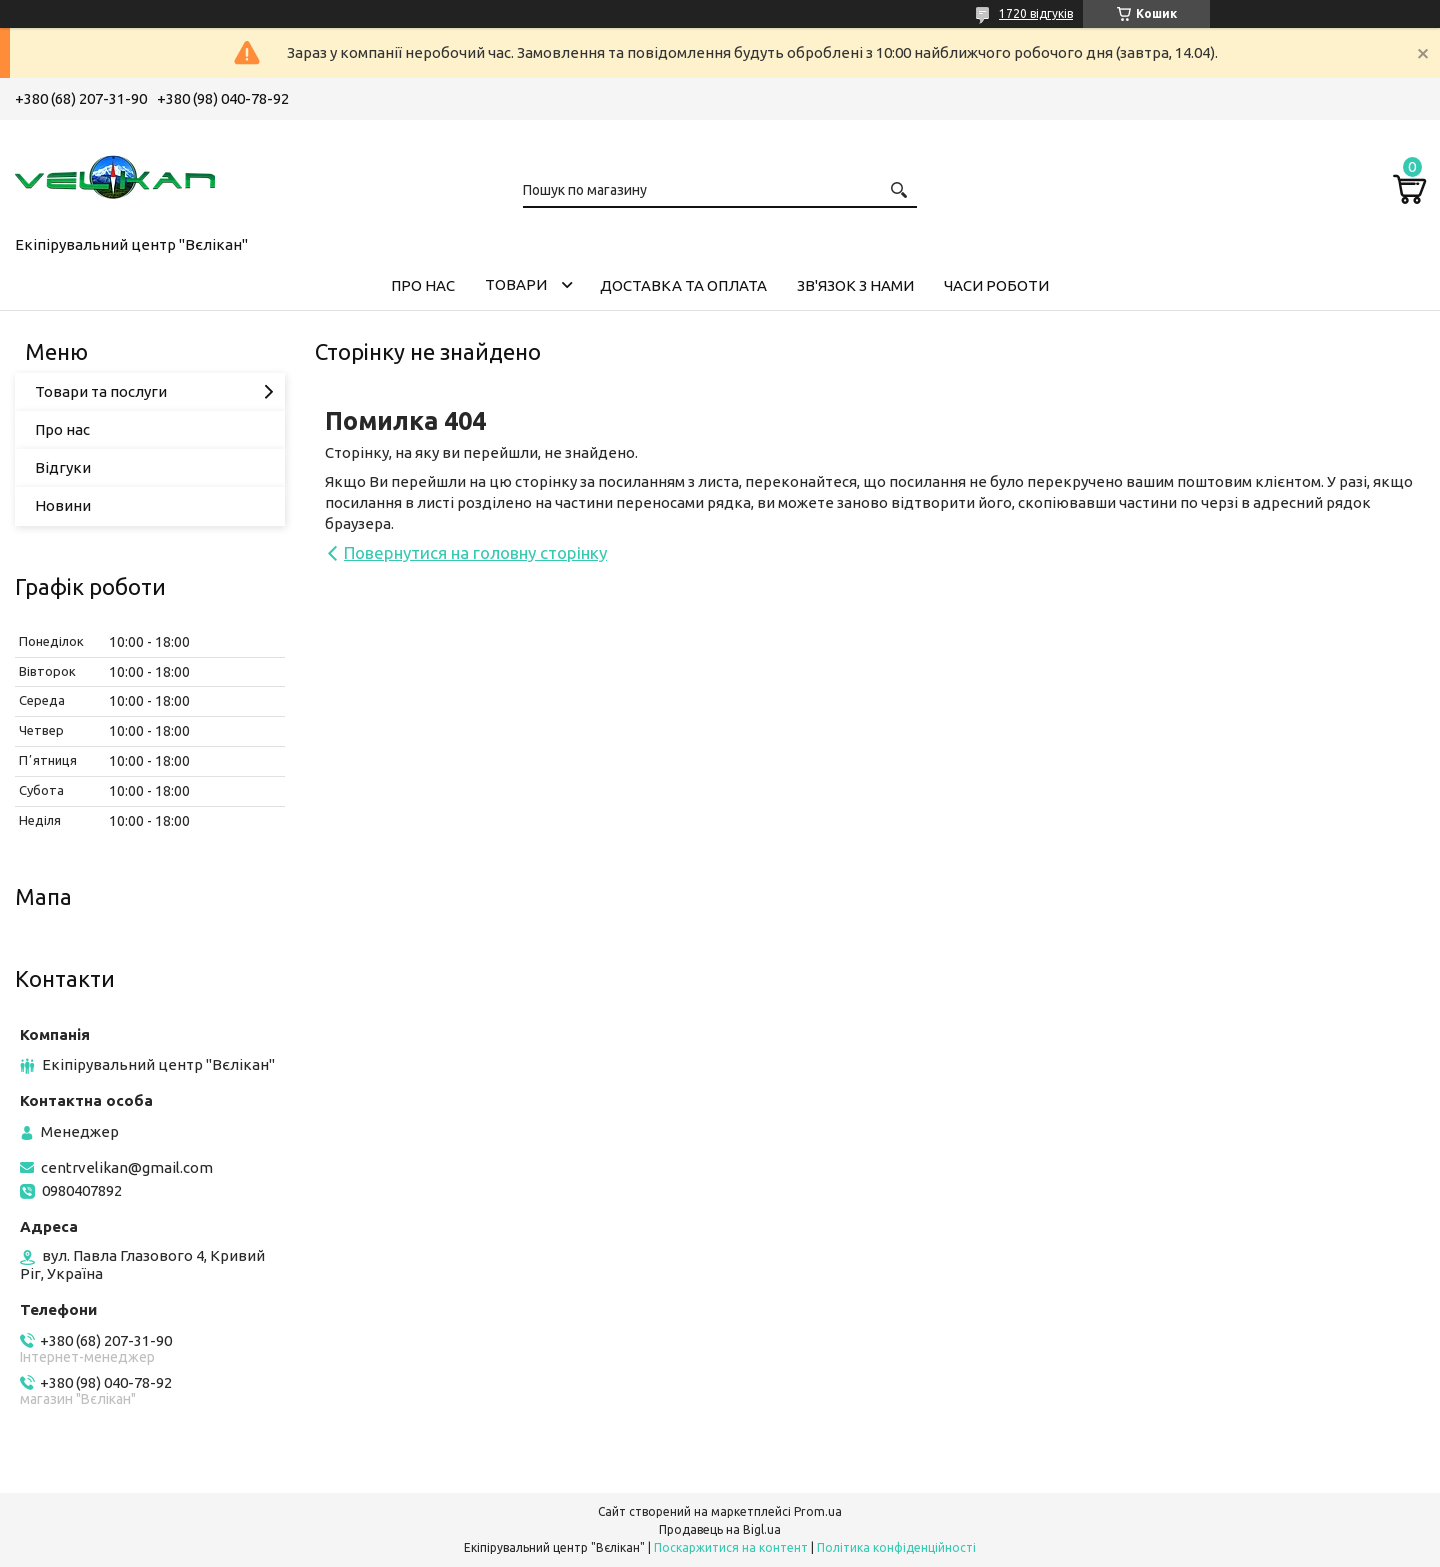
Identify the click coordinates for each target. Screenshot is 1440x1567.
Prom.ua (818, 1511)
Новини (63, 505)
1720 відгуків (1036, 13)
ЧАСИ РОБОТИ (996, 285)
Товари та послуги (101, 391)
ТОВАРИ (516, 284)
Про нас (62, 429)
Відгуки (63, 467)
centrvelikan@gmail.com (127, 1167)
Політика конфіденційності (896, 1547)
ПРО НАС (423, 285)
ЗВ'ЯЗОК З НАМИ (855, 285)
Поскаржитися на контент (731, 1547)
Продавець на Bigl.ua (720, 1529)
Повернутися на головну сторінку (475, 552)
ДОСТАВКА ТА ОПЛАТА (683, 285)
